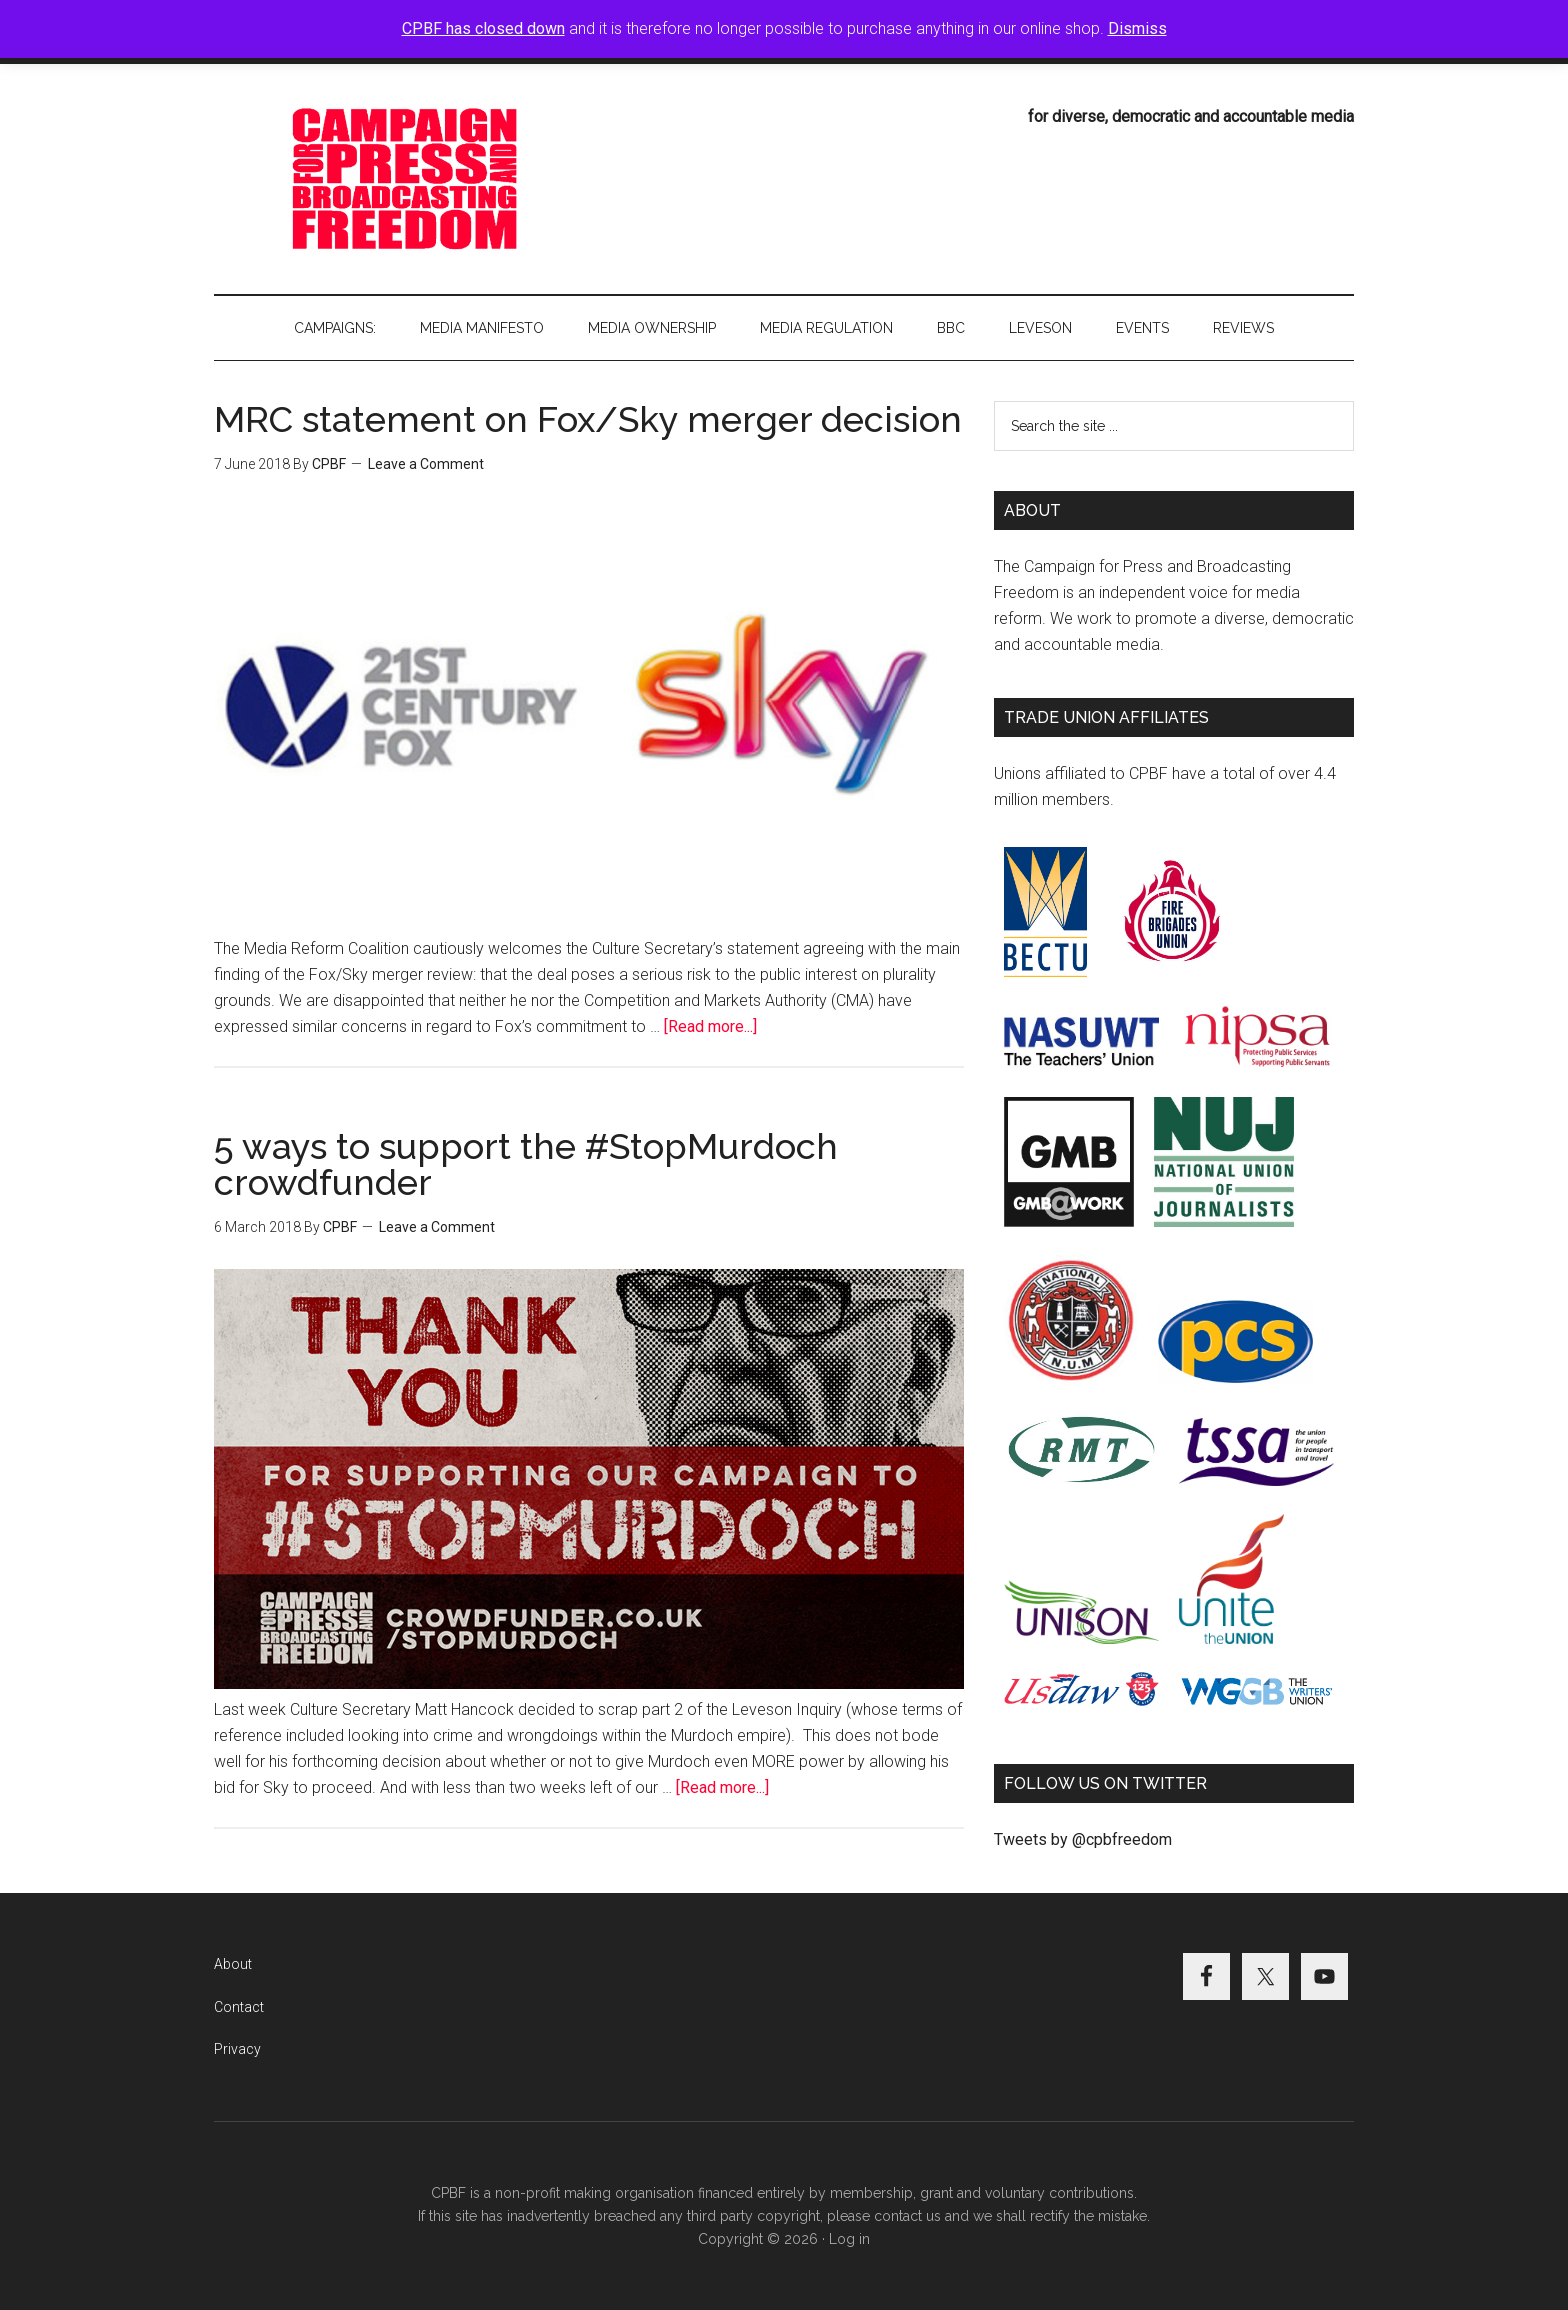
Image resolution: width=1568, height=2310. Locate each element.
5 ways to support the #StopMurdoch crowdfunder (526, 1164)
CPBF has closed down (483, 28)
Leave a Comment (426, 464)
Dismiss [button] (1137, 28)
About (233, 1964)
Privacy (237, 2049)
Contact (239, 2007)
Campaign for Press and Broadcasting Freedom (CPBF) (404, 179)
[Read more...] (710, 1026)
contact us (907, 2216)
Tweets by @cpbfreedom (1083, 1839)
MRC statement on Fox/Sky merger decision (588, 419)
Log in (849, 2239)
